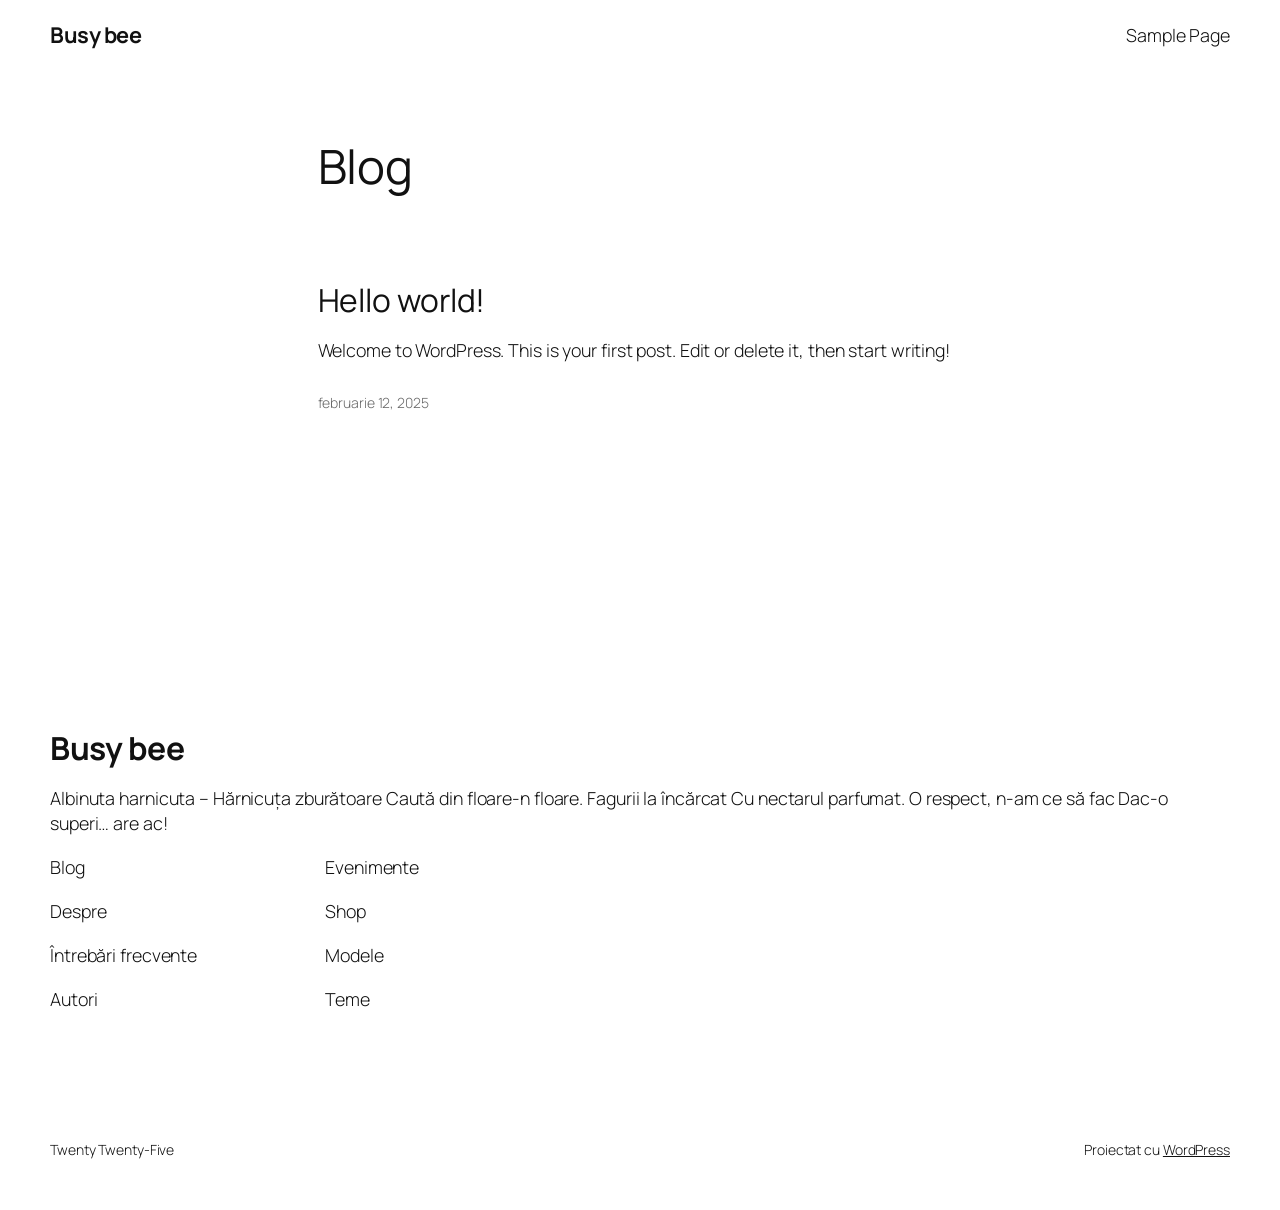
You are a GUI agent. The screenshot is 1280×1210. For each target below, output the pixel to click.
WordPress (1196, 1149)
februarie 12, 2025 (373, 402)
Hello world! (402, 301)
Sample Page (1178, 35)
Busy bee (95, 35)
